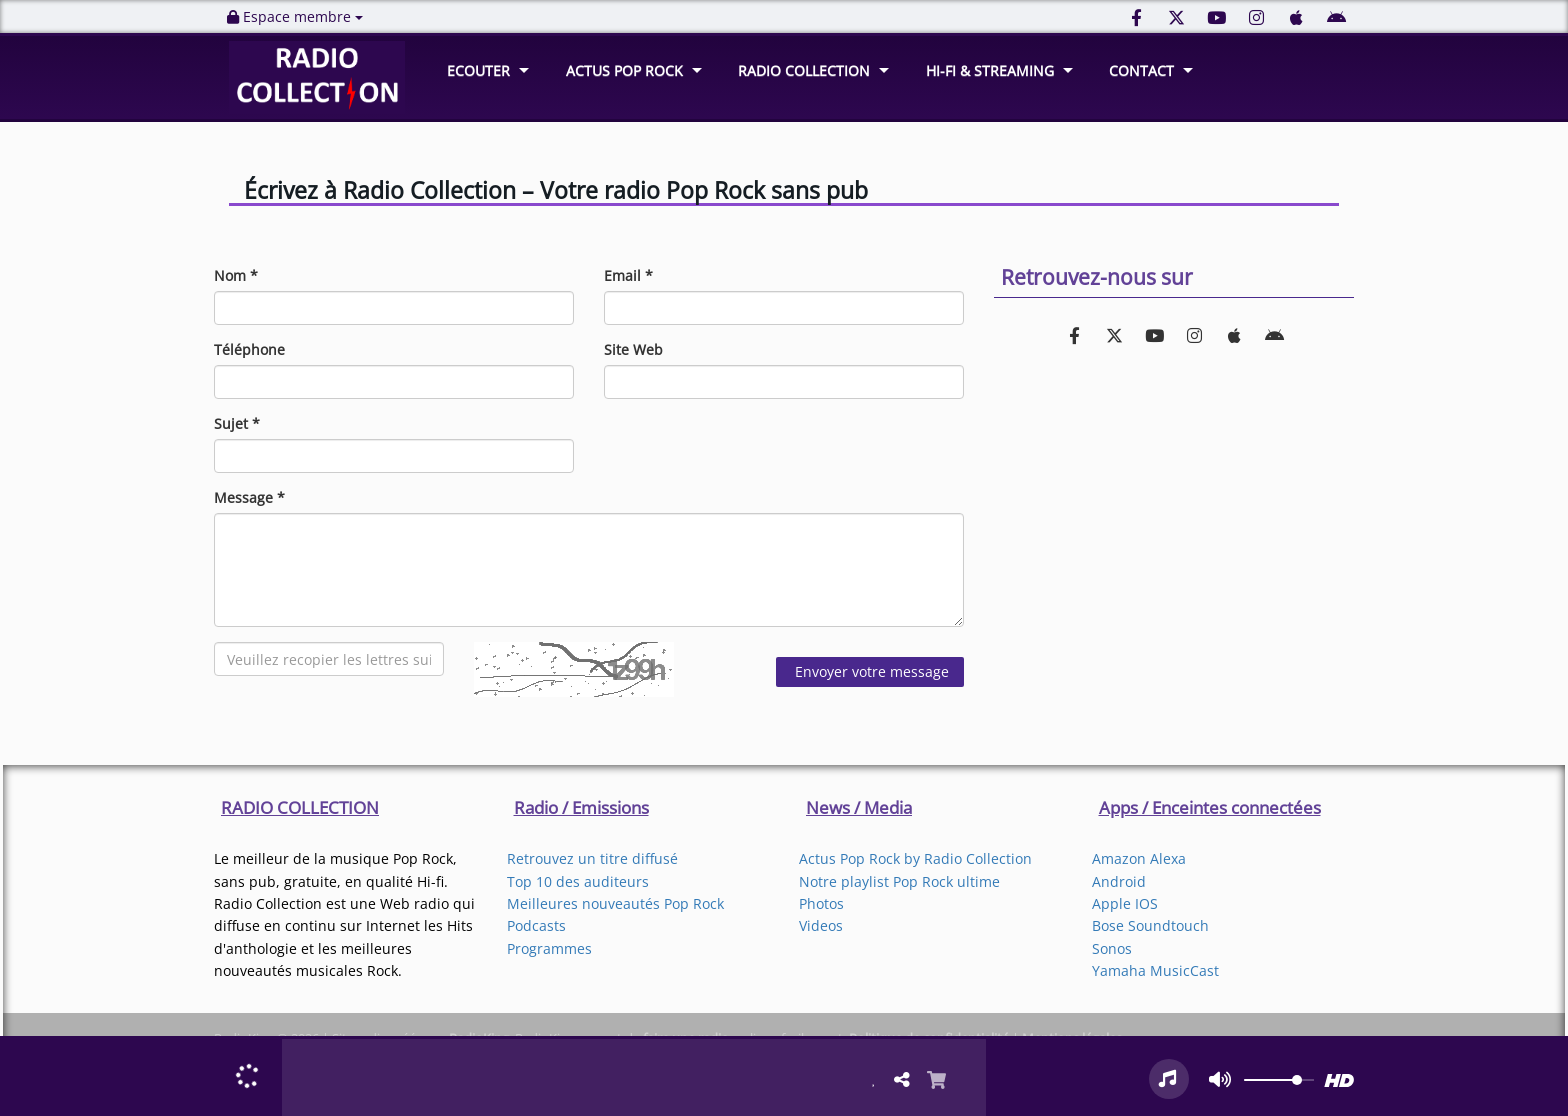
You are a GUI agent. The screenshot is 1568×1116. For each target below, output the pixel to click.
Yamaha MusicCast (1155, 970)
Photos (821, 903)
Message (249, 497)
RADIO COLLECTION (804, 70)
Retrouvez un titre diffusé (592, 858)
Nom (236, 275)
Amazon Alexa (1139, 858)
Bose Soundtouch (1150, 925)
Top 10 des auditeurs (578, 881)
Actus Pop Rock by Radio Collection (915, 858)
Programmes (549, 948)
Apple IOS (1125, 903)
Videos (821, 925)
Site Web (633, 349)
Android (1119, 881)
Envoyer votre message (870, 671)
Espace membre (295, 16)
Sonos (1112, 948)
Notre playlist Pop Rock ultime (899, 881)
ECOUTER (478, 70)
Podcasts (536, 925)
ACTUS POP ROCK (624, 70)
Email (628, 275)
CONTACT (1141, 70)
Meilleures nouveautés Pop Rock (615, 903)
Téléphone (249, 349)
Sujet (237, 423)
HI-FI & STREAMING (990, 70)
